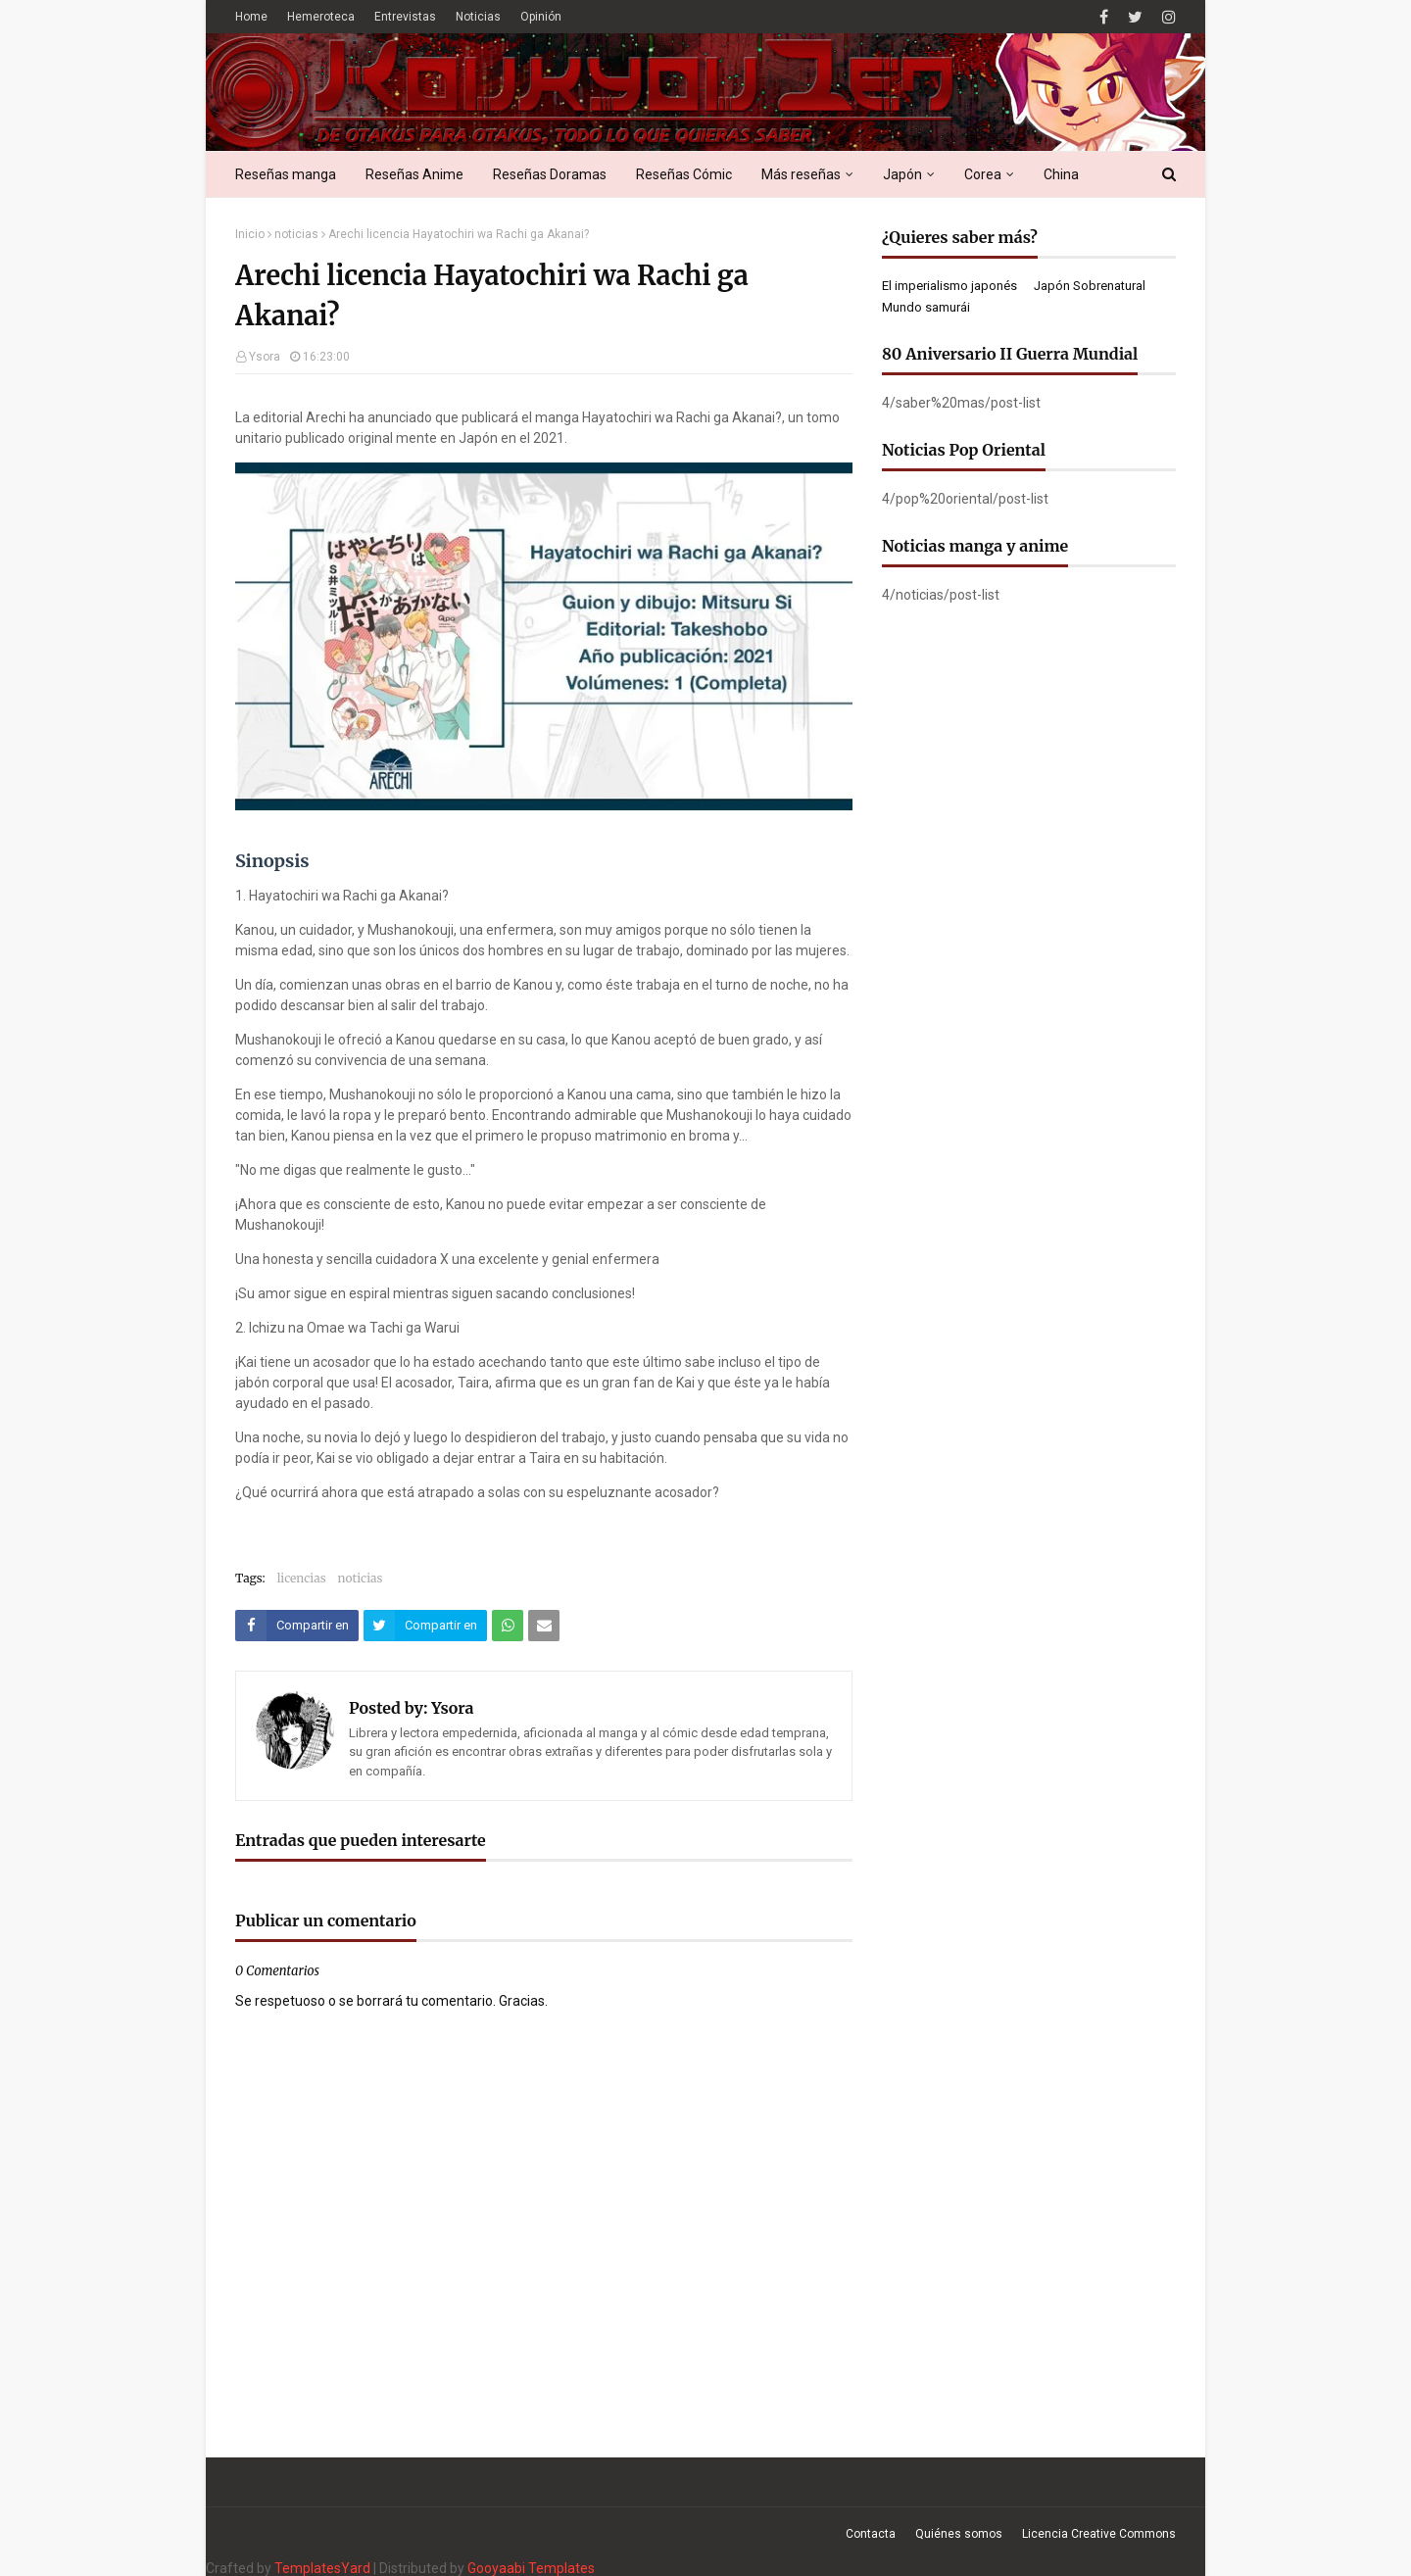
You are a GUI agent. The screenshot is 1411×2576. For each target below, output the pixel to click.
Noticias (478, 17)
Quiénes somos (958, 2534)
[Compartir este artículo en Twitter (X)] (425, 1625)
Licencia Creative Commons (1099, 2534)
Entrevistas (405, 17)
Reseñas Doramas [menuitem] (550, 174)
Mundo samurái (926, 307)
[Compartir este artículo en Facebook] (297, 1625)
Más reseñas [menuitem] (801, 174)
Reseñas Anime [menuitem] (414, 174)
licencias (301, 1578)
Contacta (871, 2534)
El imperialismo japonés (949, 285)
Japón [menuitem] (902, 174)
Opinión (540, 17)
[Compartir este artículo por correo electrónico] (544, 1625)
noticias (296, 234)
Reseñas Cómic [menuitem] (684, 174)
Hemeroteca (321, 17)
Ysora (264, 357)
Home (251, 17)
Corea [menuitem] (982, 174)
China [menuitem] (1061, 174)
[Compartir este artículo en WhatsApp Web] (507, 1625)
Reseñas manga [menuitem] (285, 174)
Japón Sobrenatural (1089, 285)
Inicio (250, 234)
